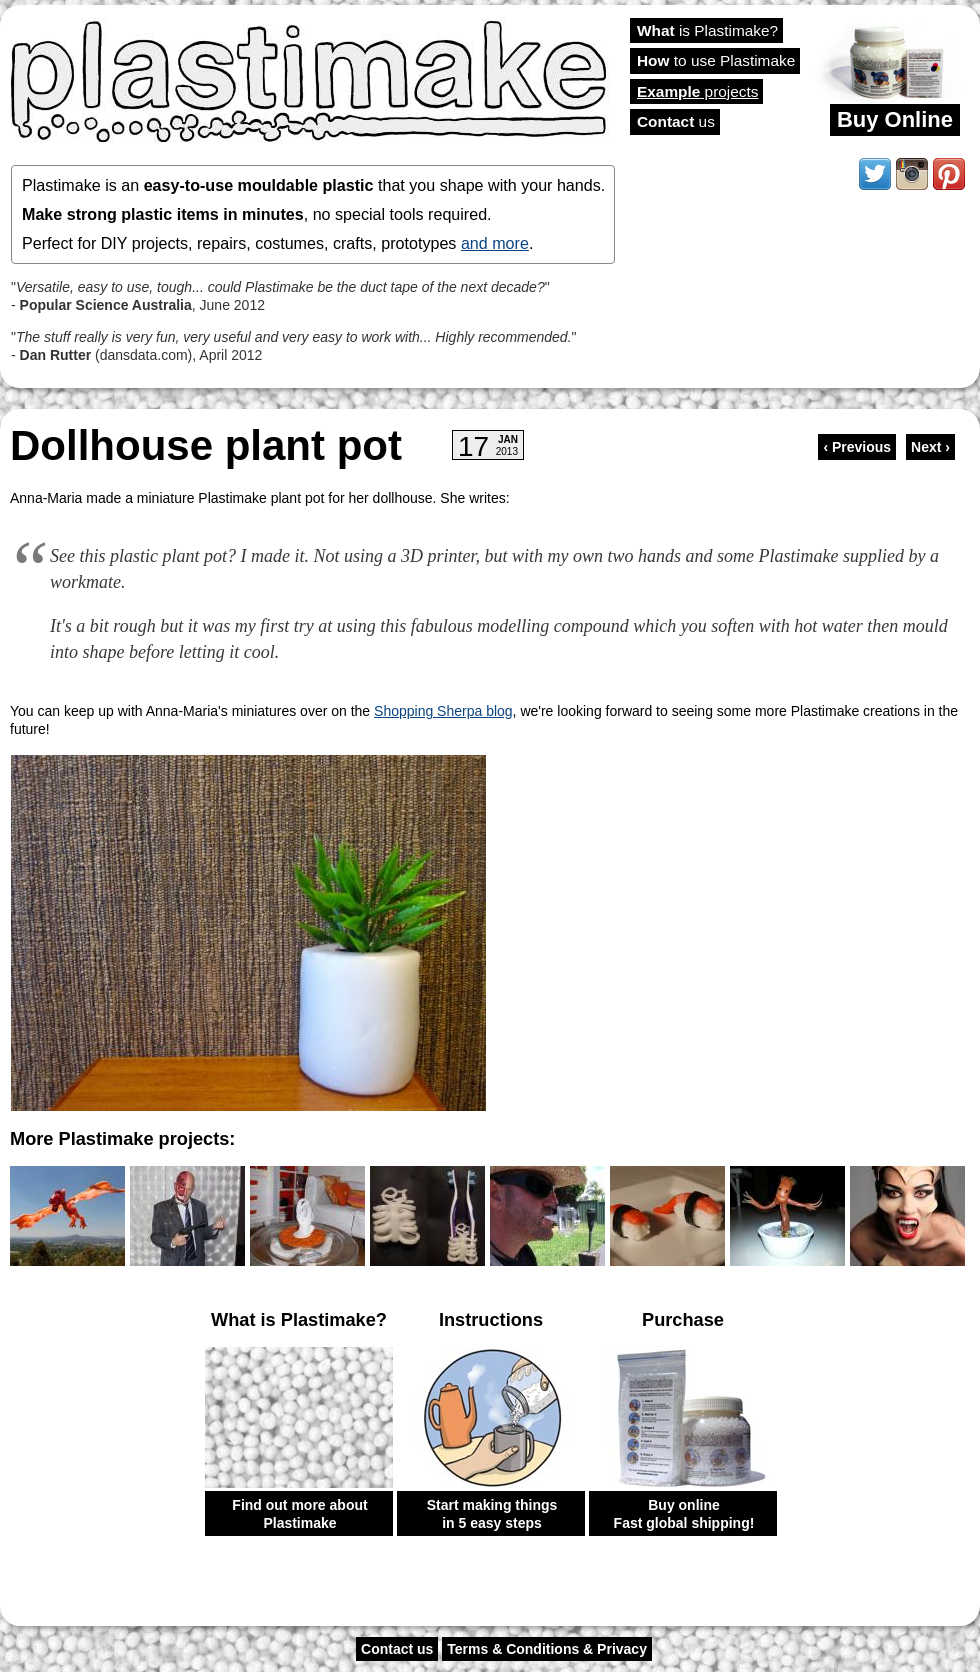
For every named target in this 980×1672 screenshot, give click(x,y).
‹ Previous (857, 447)
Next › (930, 447)
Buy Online (895, 119)
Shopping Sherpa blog (443, 711)
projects (697, 91)
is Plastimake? (707, 30)
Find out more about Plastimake (299, 1514)
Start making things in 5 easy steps (492, 1514)
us (676, 121)
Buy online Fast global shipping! (684, 1514)
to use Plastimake (716, 60)
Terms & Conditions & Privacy (547, 1649)
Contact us (397, 1649)
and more (495, 243)
